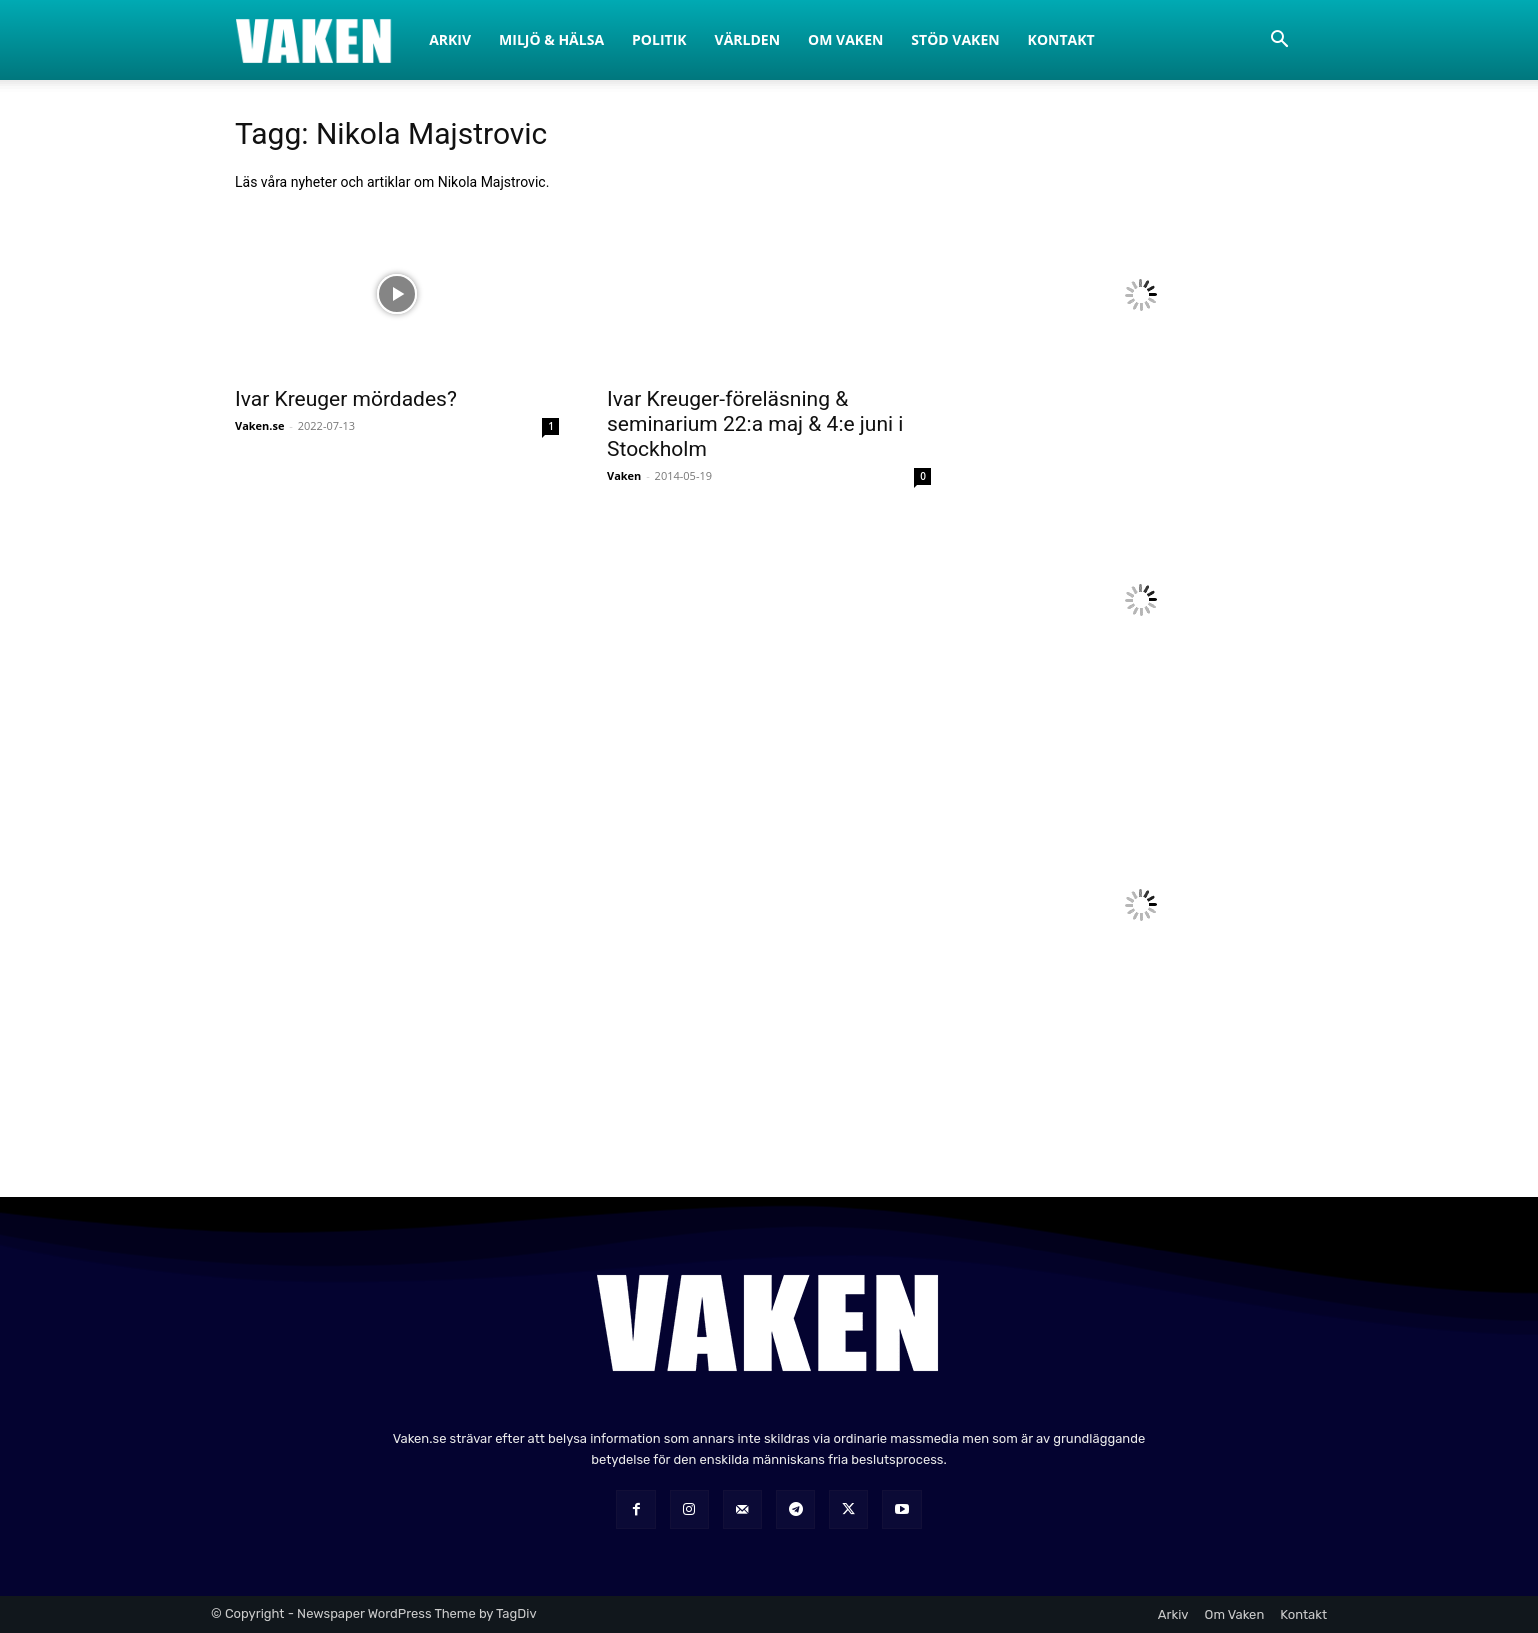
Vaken (624, 475)
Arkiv (450, 39)
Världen (748, 39)
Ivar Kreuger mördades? (346, 399)
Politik (659, 39)
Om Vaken (845, 39)
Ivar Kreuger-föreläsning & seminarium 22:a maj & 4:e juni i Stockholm (755, 424)
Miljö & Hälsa (551, 39)
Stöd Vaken (955, 39)
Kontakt (1061, 39)
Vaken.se (259, 425)
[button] (1279, 41)
